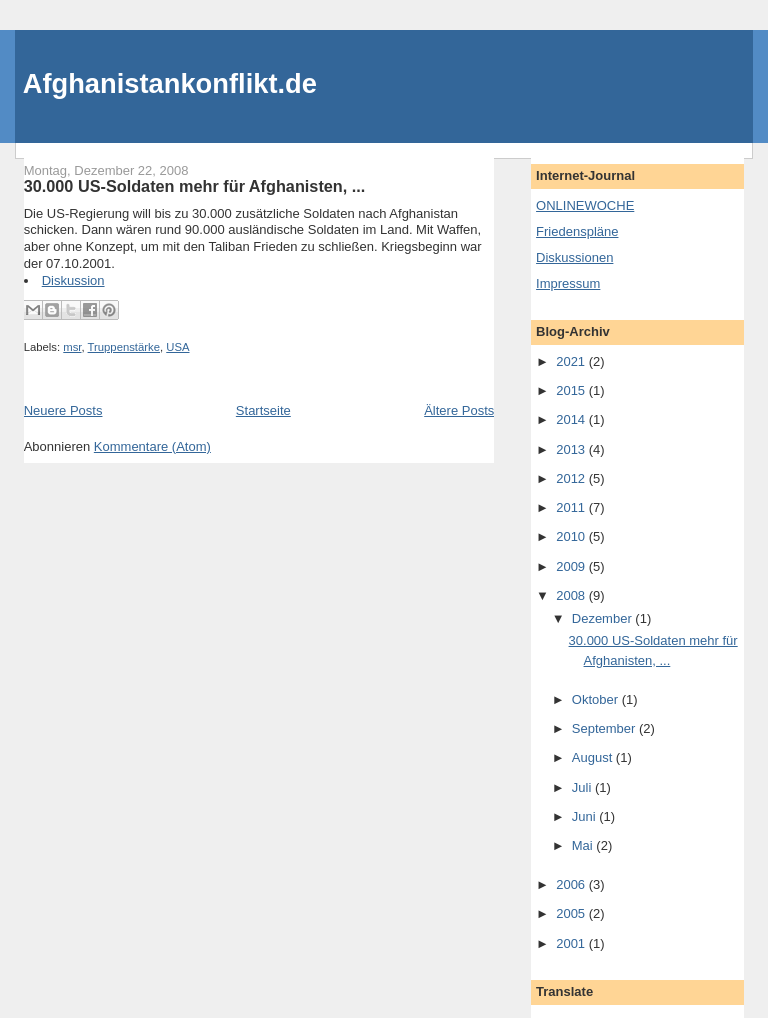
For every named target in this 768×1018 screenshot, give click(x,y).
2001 (572, 943)
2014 (572, 419)
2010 (572, 536)
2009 (572, 566)
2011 (572, 507)
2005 (572, 913)
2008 (572, 595)
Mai (584, 845)
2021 (572, 361)
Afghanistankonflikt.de (170, 83)
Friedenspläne (577, 231)
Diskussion (73, 280)
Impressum (568, 283)
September (605, 728)
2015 (572, 390)
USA (177, 347)
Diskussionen (574, 257)
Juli (583, 787)
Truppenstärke (124, 347)
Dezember (604, 618)
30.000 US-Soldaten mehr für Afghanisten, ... (195, 186)
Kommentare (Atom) (152, 446)
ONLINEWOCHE (585, 205)
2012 (572, 478)
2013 (572, 449)
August (594, 757)
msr (72, 347)
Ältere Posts (459, 410)
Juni (585, 816)
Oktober (597, 699)
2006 (572, 884)
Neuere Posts (63, 410)
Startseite (263, 410)
